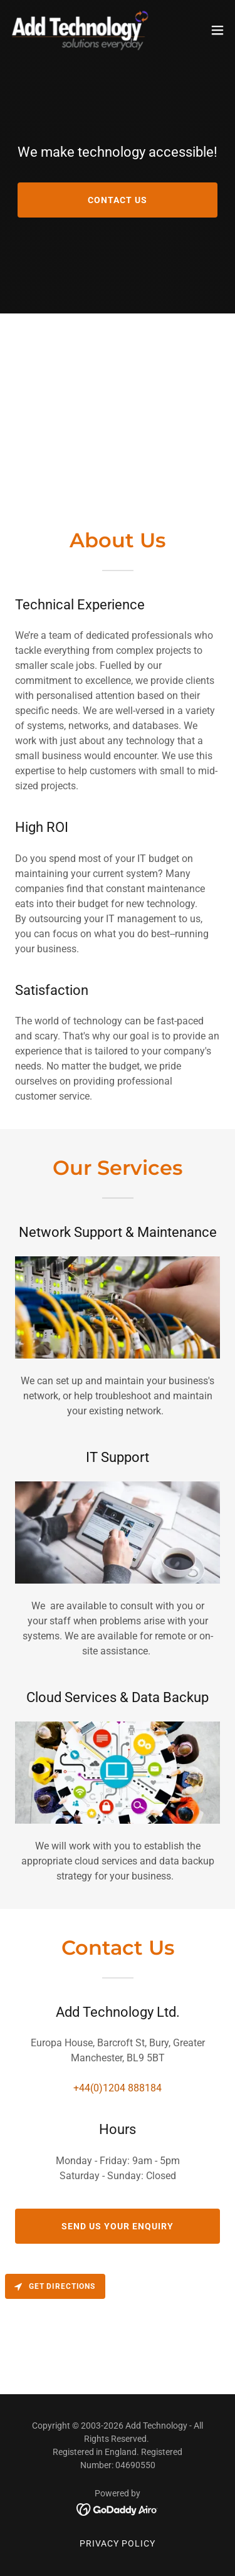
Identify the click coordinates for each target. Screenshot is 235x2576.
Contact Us (117, 200)
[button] (217, 30)
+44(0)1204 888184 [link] (117, 2088)
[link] (80, 30)
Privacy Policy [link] (117, 2543)
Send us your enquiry (117, 2226)
